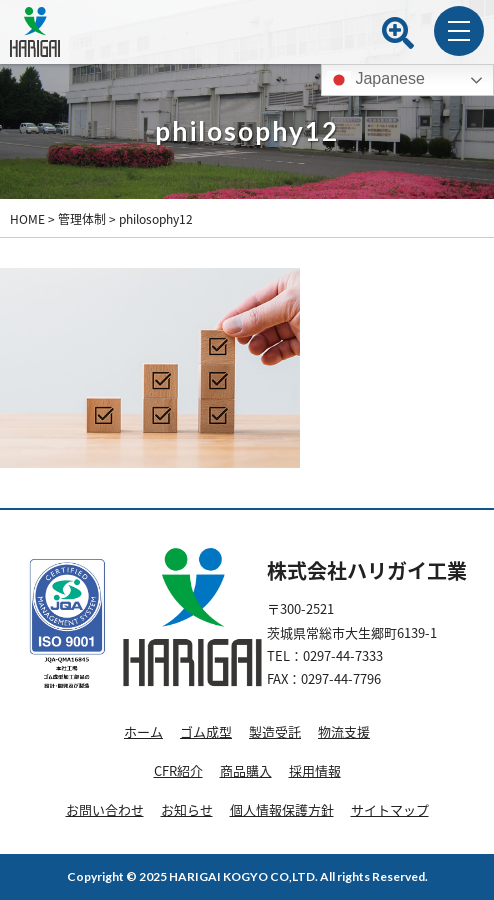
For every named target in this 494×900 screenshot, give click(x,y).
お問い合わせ (105, 809)
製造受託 (275, 731)
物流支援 (344, 731)
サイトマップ (390, 809)
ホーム (143, 731)
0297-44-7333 (343, 655)
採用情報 (315, 770)
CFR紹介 (178, 770)
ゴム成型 (206, 731)
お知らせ (187, 809)
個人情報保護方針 (282, 809)
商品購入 (246, 770)
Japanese (376, 80)
